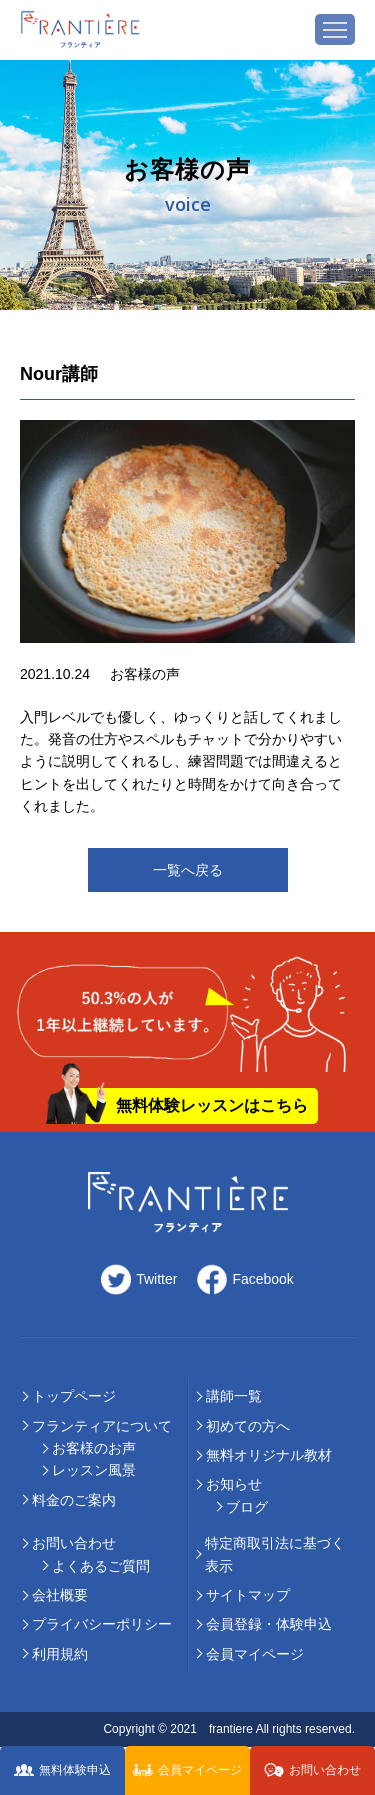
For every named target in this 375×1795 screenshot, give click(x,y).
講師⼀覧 (234, 1396)
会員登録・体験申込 (269, 1624)
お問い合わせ (74, 1543)
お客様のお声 (94, 1448)
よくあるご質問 (101, 1566)
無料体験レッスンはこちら (212, 1105)
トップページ (74, 1396)
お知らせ (234, 1484)
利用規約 (60, 1654)
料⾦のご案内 (74, 1500)
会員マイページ (255, 1654)
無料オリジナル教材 (269, 1455)
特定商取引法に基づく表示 (275, 1554)
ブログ (247, 1507)
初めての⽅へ (248, 1426)
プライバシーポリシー (102, 1624)
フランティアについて (102, 1426)
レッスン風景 (94, 1470)
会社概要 (60, 1595)
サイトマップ (248, 1595)
